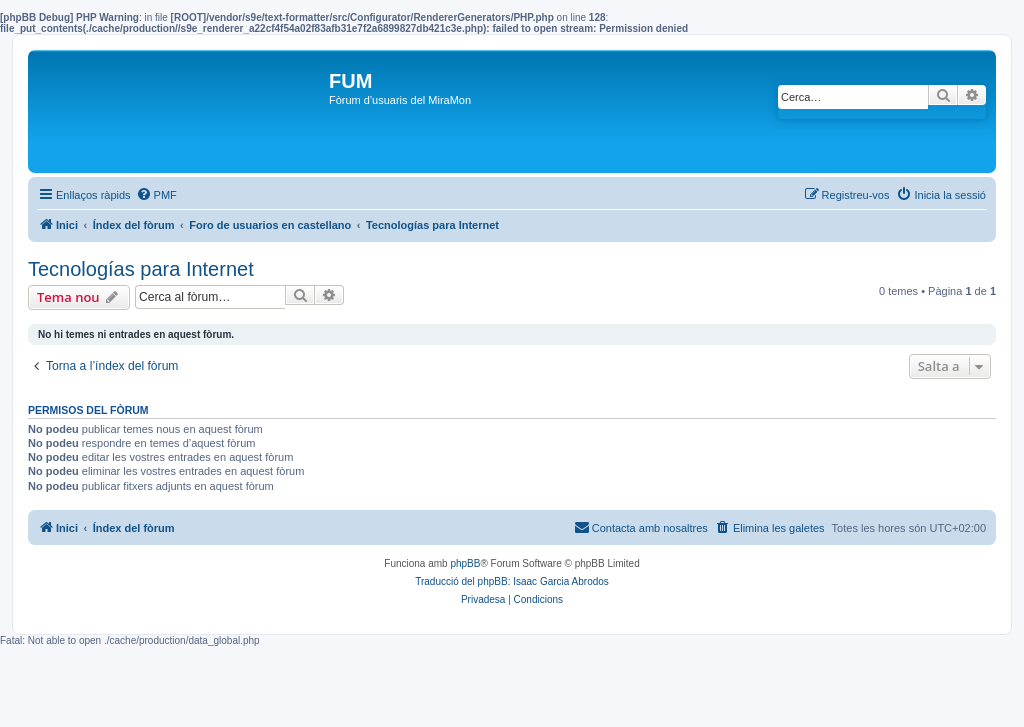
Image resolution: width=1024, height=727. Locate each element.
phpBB (465, 563)
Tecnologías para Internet (141, 269)
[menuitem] (156, 195)
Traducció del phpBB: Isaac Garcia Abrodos (512, 581)
